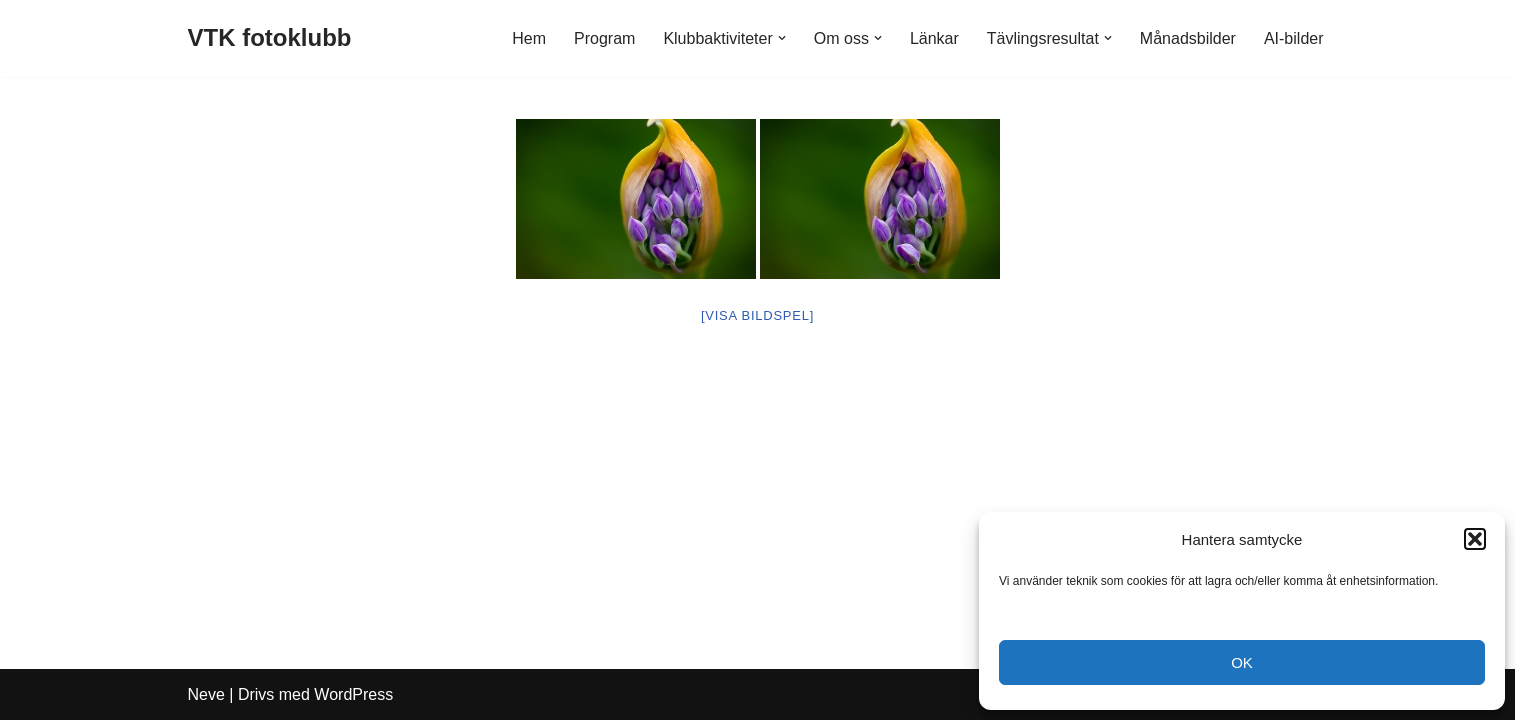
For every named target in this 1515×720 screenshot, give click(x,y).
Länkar (934, 38)
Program (604, 38)
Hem (529, 38)
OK (1242, 662)
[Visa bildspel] (757, 315)
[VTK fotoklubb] (270, 38)
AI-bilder (1294, 38)
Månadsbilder (1188, 38)
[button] (1475, 539)
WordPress (353, 694)
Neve (206, 694)
